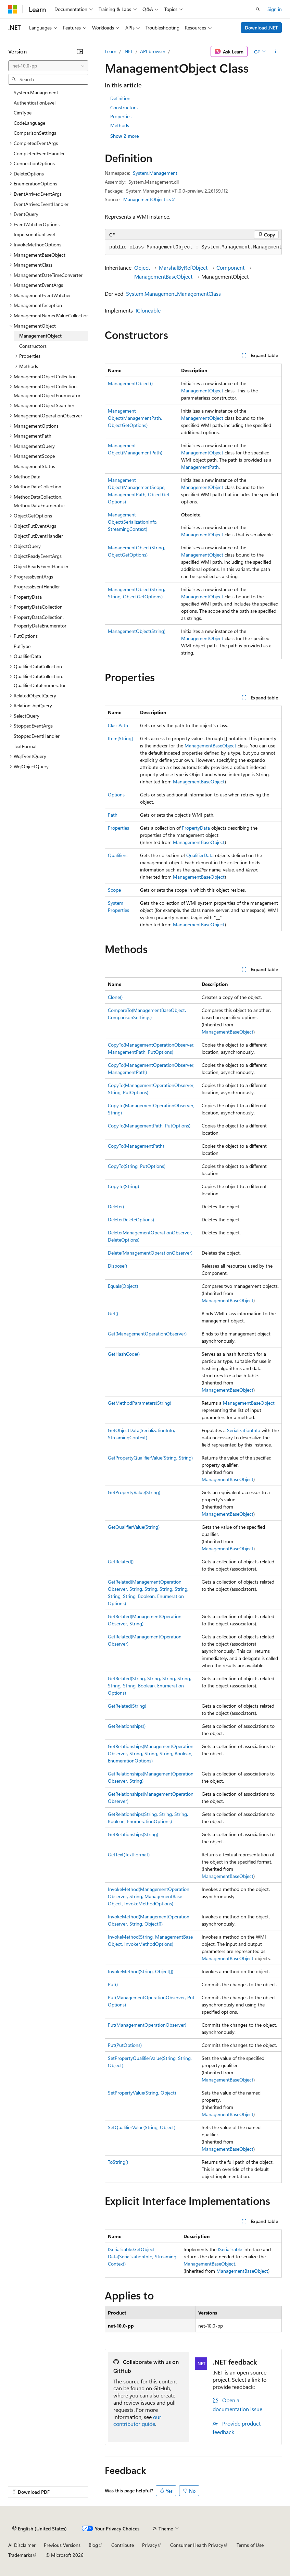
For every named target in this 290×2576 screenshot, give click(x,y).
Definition (120, 98)
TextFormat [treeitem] (25, 746)
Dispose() (117, 1265)
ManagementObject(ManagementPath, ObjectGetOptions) (135, 417)
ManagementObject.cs (147, 199)
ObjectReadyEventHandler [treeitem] (41, 566)
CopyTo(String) (123, 1186)
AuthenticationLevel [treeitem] (34, 102)
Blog (93, 2545)
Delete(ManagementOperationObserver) (150, 1252)
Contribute (122, 2545)
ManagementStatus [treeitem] (34, 466)
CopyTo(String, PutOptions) (136, 1166)
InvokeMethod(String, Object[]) (140, 1971)
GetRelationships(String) (133, 1834)
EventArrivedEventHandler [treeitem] (41, 204)
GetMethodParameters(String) (139, 1403)
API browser (152, 51)
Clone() (115, 997)
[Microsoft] (12, 9)
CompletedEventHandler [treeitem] (39, 153)
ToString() (118, 2162)
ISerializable (230, 2249)
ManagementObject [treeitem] (40, 335)
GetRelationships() (127, 1726)
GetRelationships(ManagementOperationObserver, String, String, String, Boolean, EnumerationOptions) (150, 1753)
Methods (119, 125)
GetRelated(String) (127, 1705)
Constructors (124, 107)
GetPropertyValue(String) (134, 1492)
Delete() (116, 1206)
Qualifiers (117, 855)
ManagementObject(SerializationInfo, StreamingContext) (132, 521)
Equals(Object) (123, 1286)
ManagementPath (200, 467)
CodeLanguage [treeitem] (29, 123)
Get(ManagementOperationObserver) (147, 1333)
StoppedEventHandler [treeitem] (37, 736)
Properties (120, 116)
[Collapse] (79, 51)
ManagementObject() (130, 383)
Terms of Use (250, 2545)
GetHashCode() (124, 1354)
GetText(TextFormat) (129, 1854)
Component (230, 267)
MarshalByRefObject (183, 267)
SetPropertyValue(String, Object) (142, 2092)
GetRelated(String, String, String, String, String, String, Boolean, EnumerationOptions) (149, 1685)
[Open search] (258, 9)
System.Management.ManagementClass (173, 293)
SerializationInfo (243, 1430)
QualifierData (200, 855)
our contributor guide (137, 2420)
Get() (113, 1313)
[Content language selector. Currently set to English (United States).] (39, 2528)
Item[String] (120, 738)
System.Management (155, 173)
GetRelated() (121, 1561)
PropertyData (196, 828)
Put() (113, 1984)
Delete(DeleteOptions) (131, 1219)
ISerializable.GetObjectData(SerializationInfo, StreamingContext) (142, 2256)
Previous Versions (62, 2545)
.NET (128, 51)
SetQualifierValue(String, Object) (141, 2127)
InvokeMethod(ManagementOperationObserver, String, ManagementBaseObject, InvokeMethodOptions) (148, 1896)
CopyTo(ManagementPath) (136, 1146)
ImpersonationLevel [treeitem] (34, 234)
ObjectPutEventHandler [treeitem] (38, 536)
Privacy (149, 2545)
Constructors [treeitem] (33, 346)
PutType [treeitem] (22, 646)
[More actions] (276, 51)
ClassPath (118, 725)
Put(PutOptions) (125, 2045)
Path (112, 814)
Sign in (274, 9)
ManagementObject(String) (136, 631)
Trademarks (20, 2555)
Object (142, 267)
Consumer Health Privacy (196, 2545)
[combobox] (48, 65)
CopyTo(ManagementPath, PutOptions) (149, 1125)
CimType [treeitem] (22, 112)
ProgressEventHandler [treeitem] (37, 586)
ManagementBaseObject (163, 276)
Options (116, 794)
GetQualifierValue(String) (134, 1527)
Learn (110, 51)
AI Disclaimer (22, 2545)
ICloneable (148, 310)
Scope (114, 890)
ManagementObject (202, 390)
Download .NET (261, 27)
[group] (193, 247)
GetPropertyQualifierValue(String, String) (150, 1457)
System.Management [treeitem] (36, 92)
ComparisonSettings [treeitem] (35, 133)
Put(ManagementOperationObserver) (147, 2025)
